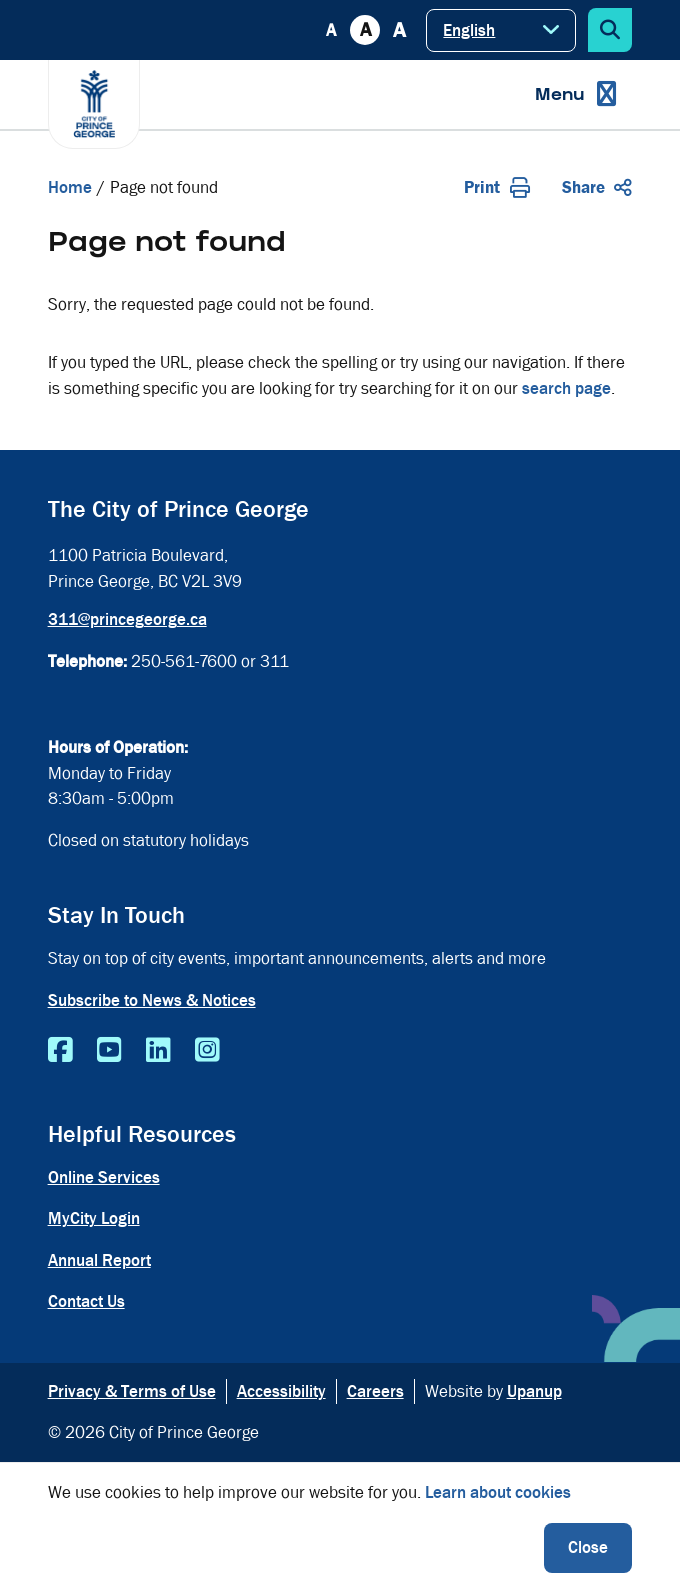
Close (588, 1547)
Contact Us (86, 1301)
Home (70, 187)
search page (566, 388)
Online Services (104, 1177)
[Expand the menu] (575, 94)
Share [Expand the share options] (597, 187)
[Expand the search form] (610, 30)
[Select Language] (501, 30)
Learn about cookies (498, 1492)
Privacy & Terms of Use (132, 1391)
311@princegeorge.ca (127, 619)
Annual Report (99, 1260)
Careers (375, 1391)
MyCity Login (94, 1218)
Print (497, 187)
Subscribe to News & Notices (152, 1000)
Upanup (534, 1391)
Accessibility (281, 1391)
